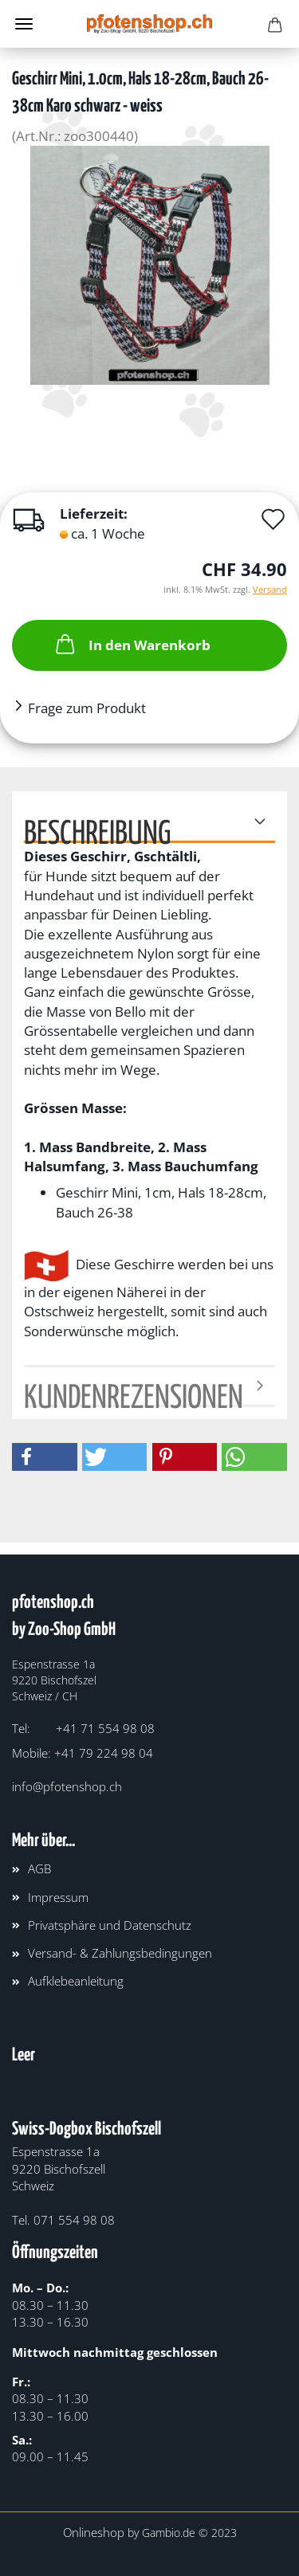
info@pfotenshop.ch (67, 1786)
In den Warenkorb (131, 644)
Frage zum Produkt (87, 708)
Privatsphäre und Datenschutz (109, 1925)
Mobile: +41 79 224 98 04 (82, 1753)
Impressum (58, 1897)
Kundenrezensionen (133, 1395)
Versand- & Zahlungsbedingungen (120, 1953)
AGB (39, 1868)
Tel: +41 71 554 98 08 (83, 1728)
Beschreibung (97, 831)
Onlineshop (93, 2532)
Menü (24, 24)
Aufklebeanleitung (76, 1981)
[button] (44, 1457)
